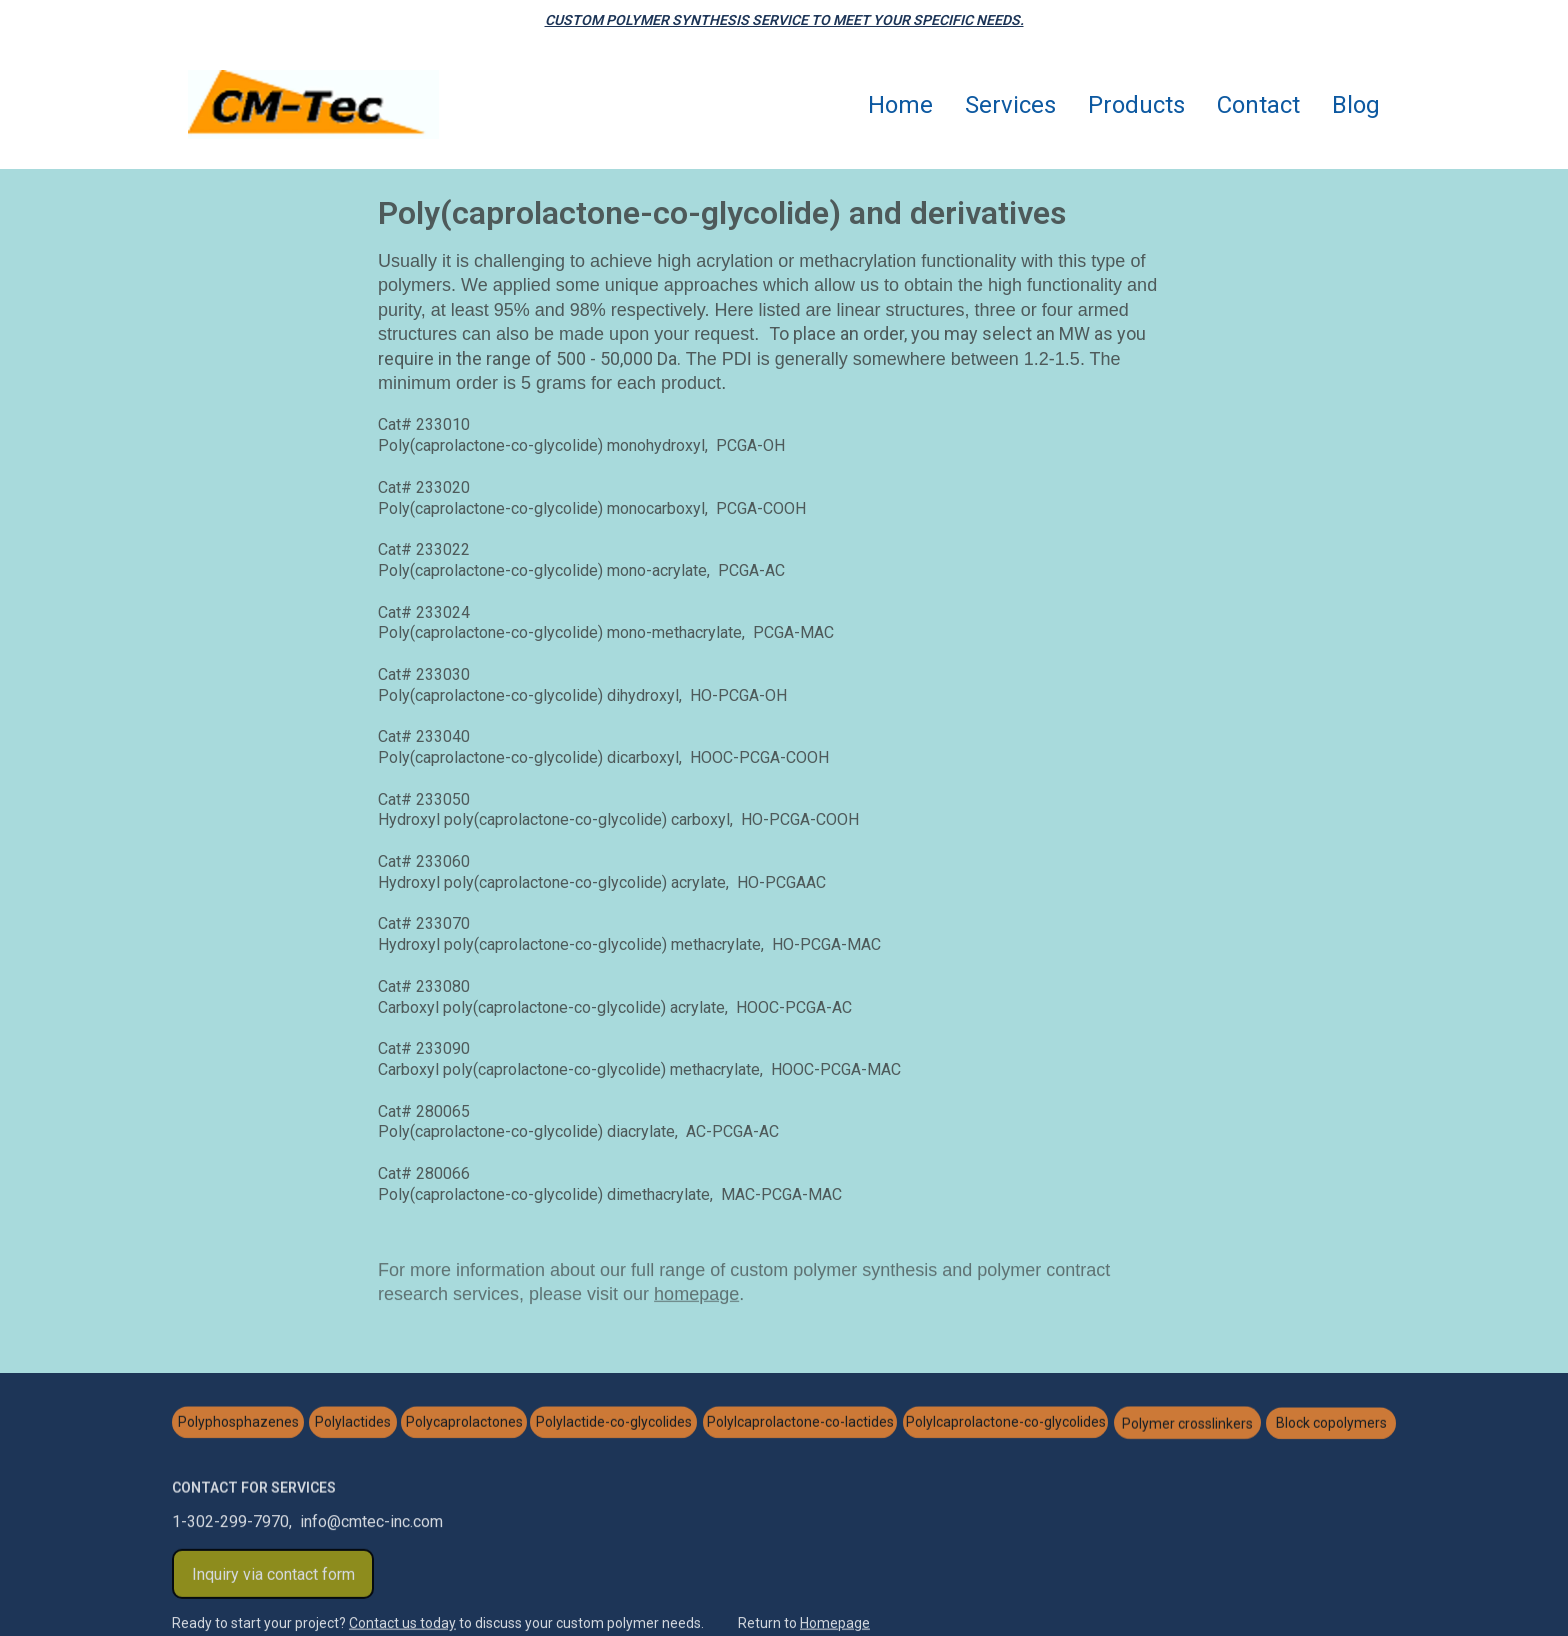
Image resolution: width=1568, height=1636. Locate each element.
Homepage (835, 1624)
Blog (1356, 105)
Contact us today (402, 1624)
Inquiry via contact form (273, 1576)
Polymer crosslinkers (1187, 1424)
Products (1136, 105)
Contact (1258, 105)
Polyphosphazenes (238, 1424)
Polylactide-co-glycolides (614, 1424)
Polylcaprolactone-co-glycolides (1006, 1424)
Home (900, 105)
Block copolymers (1331, 1425)
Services (1010, 105)
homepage (696, 1296)
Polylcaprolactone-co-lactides (800, 1424)
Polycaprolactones (464, 1424)
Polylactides (353, 1424)
